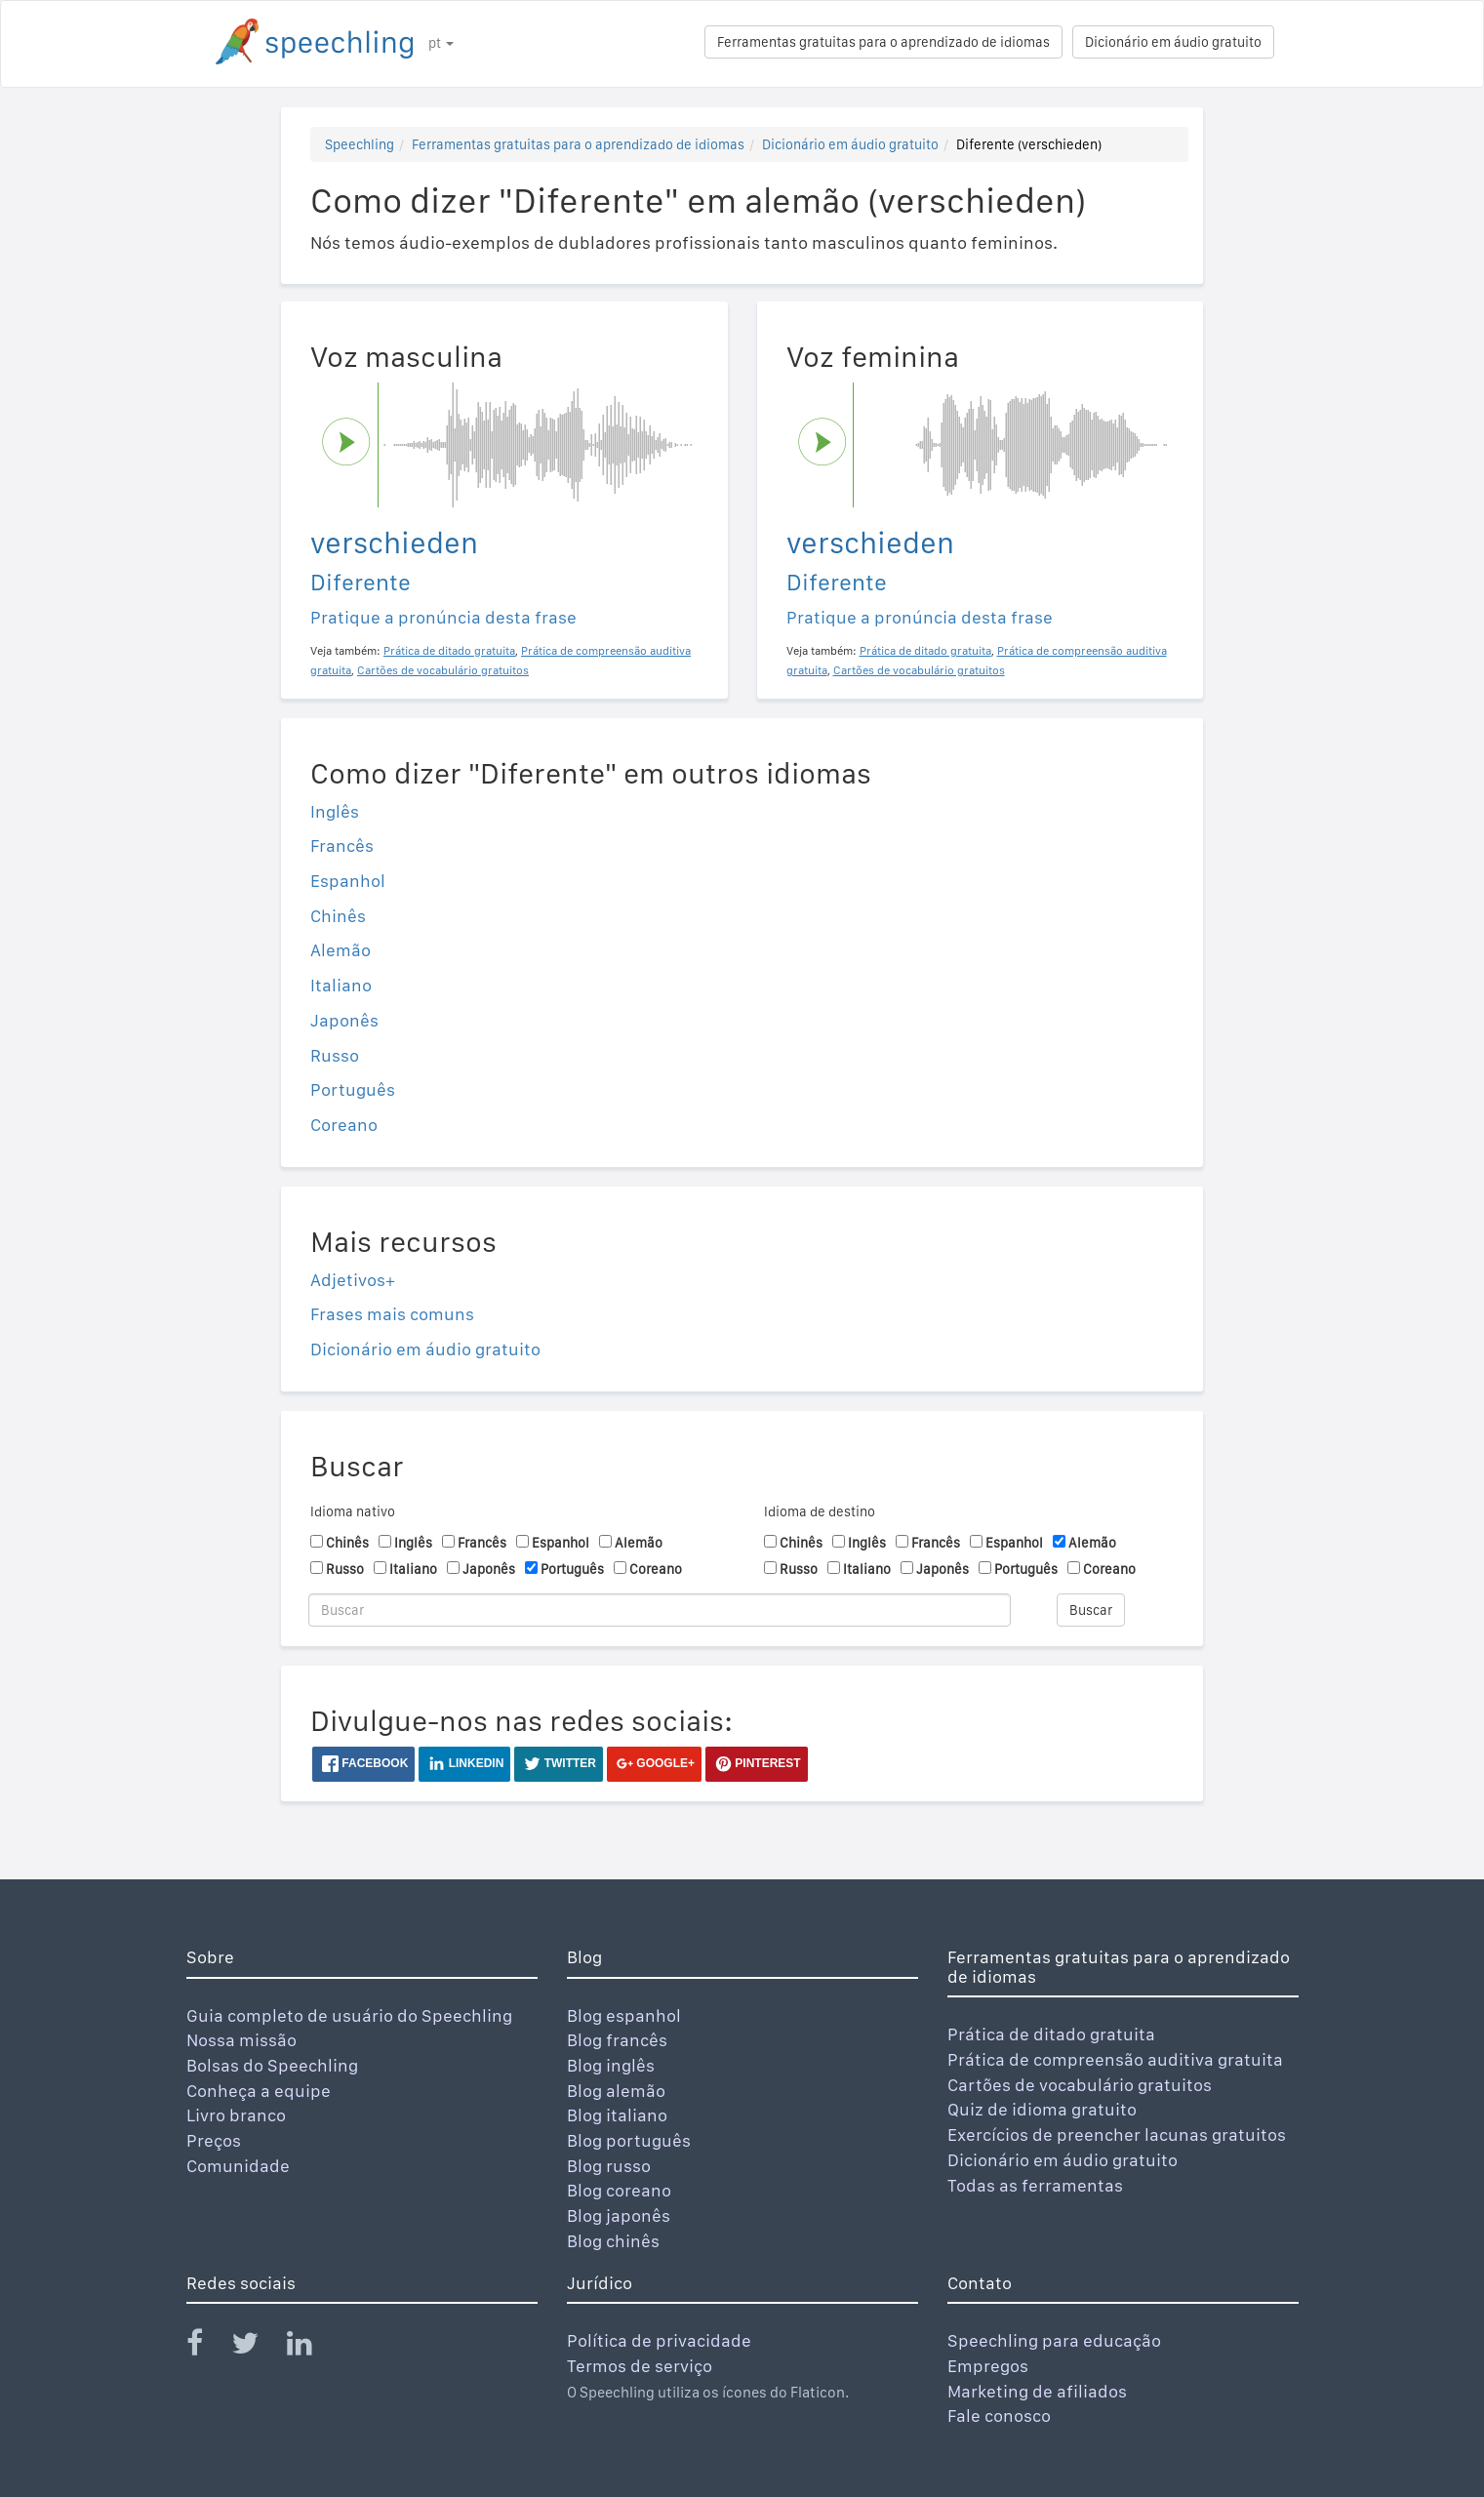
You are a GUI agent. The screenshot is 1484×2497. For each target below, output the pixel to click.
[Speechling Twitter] (257, 2347)
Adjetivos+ (352, 1279)
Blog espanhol (624, 2015)
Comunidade (238, 2165)
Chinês (338, 916)
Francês (342, 845)
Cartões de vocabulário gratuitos (1079, 2084)
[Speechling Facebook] (206, 2347)
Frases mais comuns (392, 1314)
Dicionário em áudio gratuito (1173, 42)
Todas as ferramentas (1035, 2185)
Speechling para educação (1054, 2340)
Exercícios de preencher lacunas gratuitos (1116, 2134)
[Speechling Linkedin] (312, 2347)
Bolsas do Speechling (272, 2065)
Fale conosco (999, 2415)
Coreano (344, 1124)
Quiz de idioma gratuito (1042, 2109)
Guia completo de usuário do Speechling (349, 2015)
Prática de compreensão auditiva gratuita (1115, 2059)
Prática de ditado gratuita (1051, 2034)
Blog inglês (611, 2065)
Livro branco (236, 2115)
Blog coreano (619, 2190)
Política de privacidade (659, 2340)
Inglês (334, 811)
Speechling (359, 144)
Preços (213, 2140)
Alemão (340, 950)
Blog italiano (617, 2115)
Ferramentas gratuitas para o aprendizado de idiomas (883, 42)
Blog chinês (613, 2241)
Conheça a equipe (258, 2090)
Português (352, 1089)
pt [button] (441, 43)
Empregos (987, 2366)
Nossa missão (241, 2040)
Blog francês (617, 2040)
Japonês (344, 1020)
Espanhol (347, 880)
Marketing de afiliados (1037, 2391)
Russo (334, 1055)
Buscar (1090, 1610)
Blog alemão (616, 2090)
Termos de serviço (639, 2366)
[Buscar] (659, 1610)
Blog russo (609, 2165)
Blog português (629, 2140)
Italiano (341, 985)
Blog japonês (618, 2215)
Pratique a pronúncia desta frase (443, 617)
